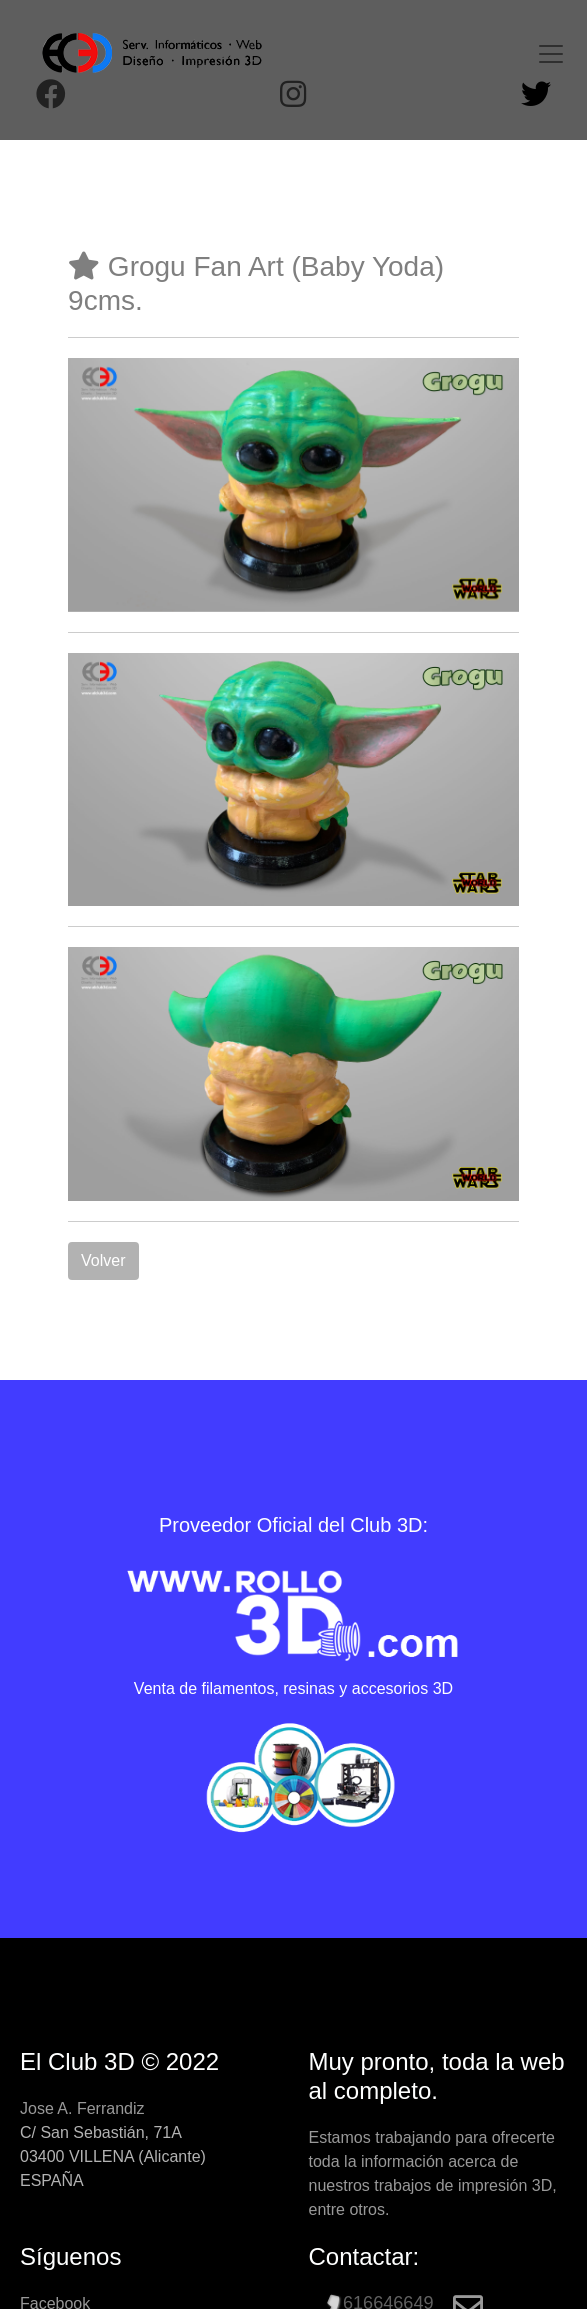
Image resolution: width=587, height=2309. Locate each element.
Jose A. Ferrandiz (82, 2108)
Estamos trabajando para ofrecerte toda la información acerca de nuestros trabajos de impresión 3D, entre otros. (433, 2173)
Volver (103, 1260)
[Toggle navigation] (551, 54)
